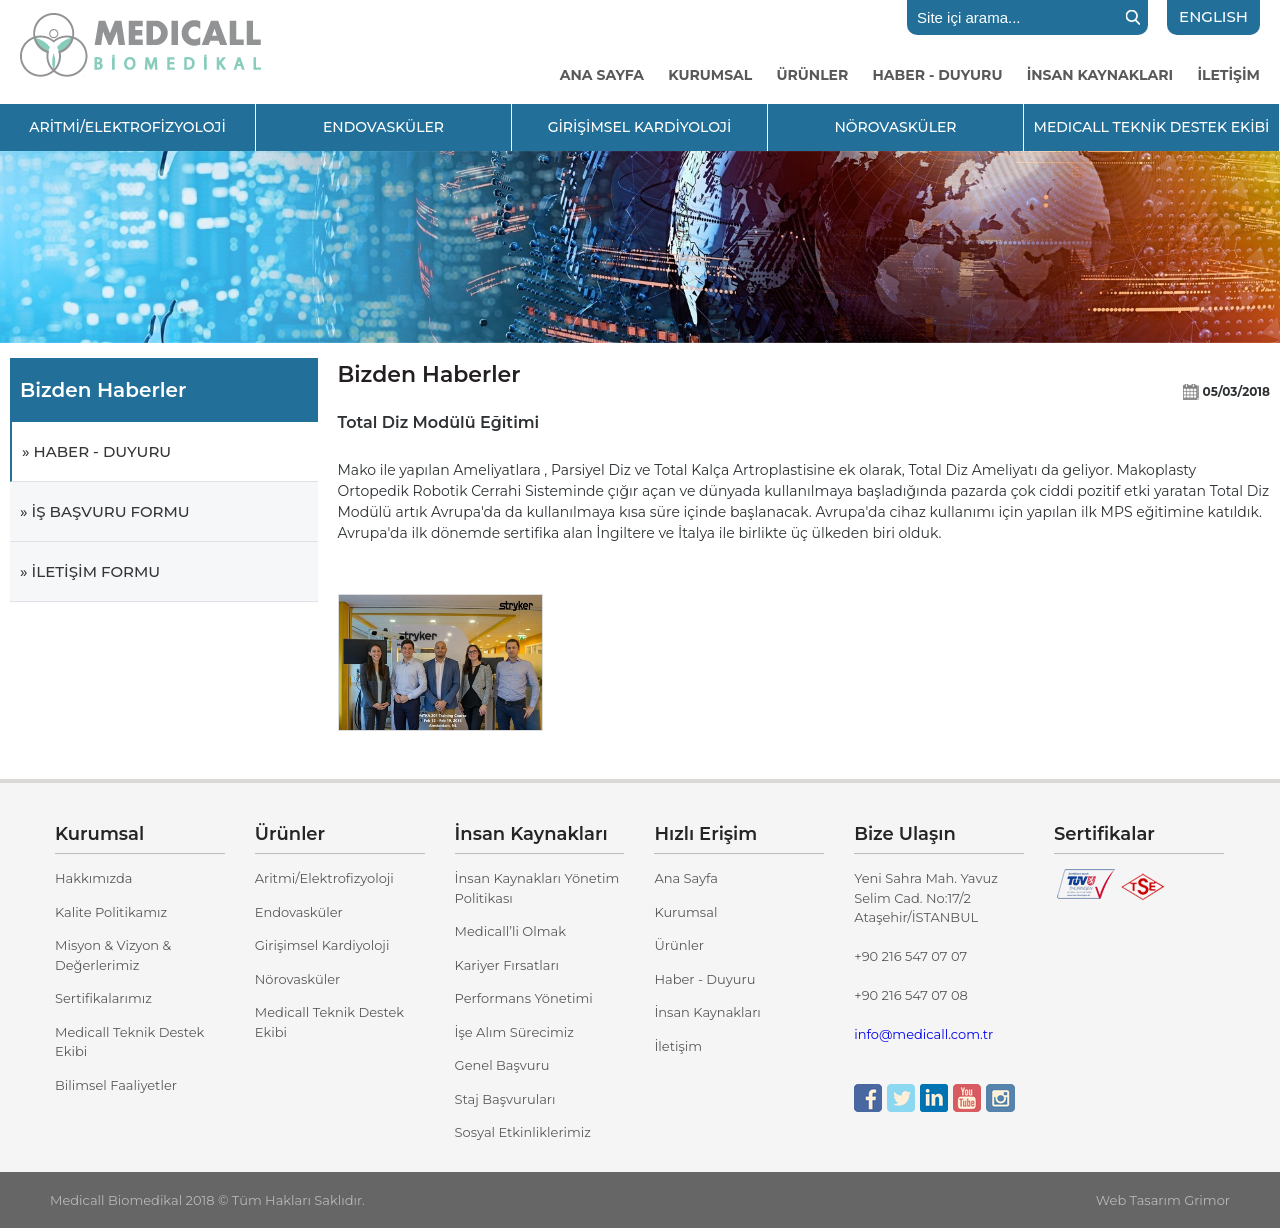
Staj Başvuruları (505, 1099)
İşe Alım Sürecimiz (514, 1032)
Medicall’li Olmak (510, 931)
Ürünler (679, 945)
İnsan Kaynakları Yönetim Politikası (537, 888)
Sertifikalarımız (103, 998)
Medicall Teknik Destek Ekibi (129, 1042)
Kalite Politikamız (111, 912)
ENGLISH (1213, 16)
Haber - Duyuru (704, 979)
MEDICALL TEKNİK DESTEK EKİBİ (1152, 127)
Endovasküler (299, 912)
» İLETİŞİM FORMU (90, 571)
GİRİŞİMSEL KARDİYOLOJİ (640, 127)
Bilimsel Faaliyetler (116, 1085)
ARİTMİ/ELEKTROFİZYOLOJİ (127, 127)
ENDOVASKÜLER (383, 127)
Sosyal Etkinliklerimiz (523, 1132)
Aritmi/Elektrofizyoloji (324, 878)
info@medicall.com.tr (923, 1034)
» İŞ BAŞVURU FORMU (105, 511)
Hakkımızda (94, 878)
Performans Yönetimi (524, 998)
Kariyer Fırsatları (507, 965)
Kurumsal (685, 912)
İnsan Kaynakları (707, 1012)
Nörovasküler (297, 979)
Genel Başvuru (502, 1065)
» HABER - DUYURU (96, 451)
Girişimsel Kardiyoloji (322, 945)
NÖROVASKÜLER (895, 127)
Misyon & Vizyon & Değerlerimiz (113, 955)
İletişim (678, 1046)
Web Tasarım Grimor (1163, 1200)
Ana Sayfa (686, 878)
